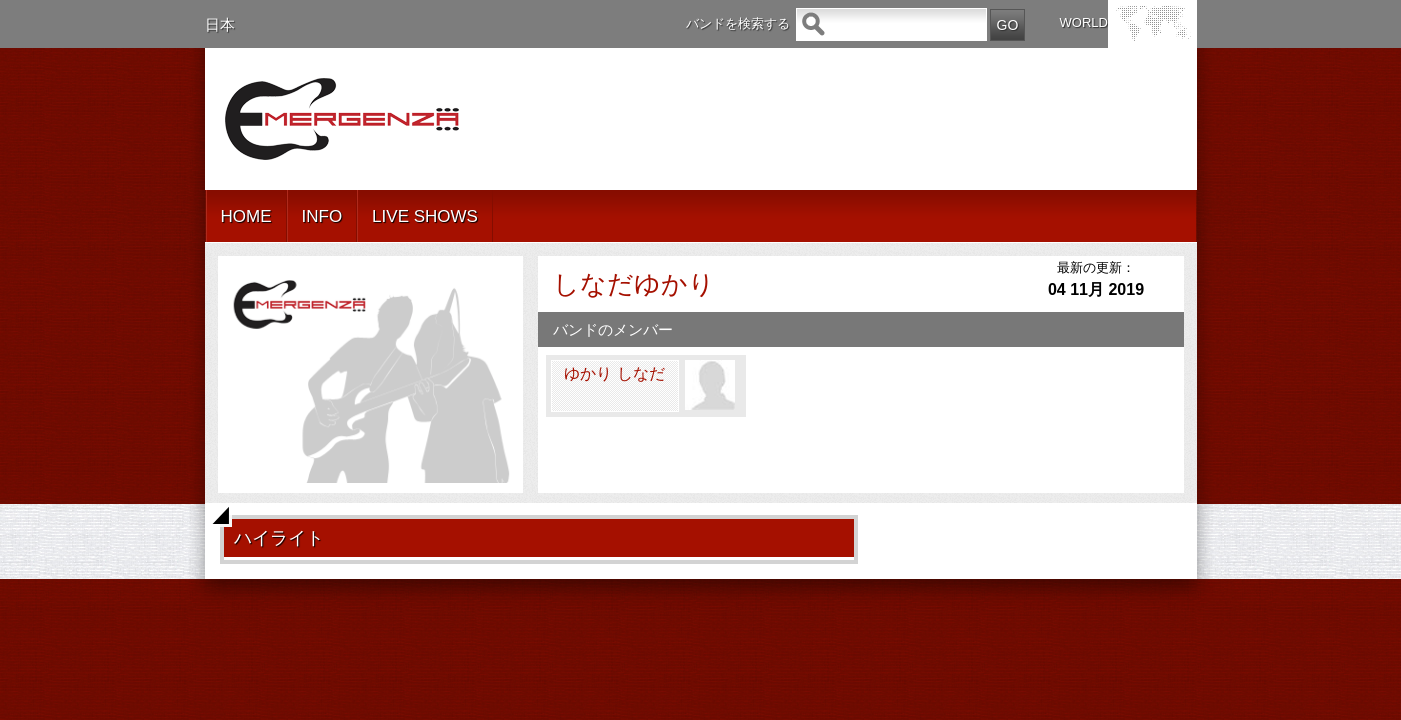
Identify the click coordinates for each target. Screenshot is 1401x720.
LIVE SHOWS (425, 216)
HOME (246, 216)
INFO (322, 216)
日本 (220, 24)
